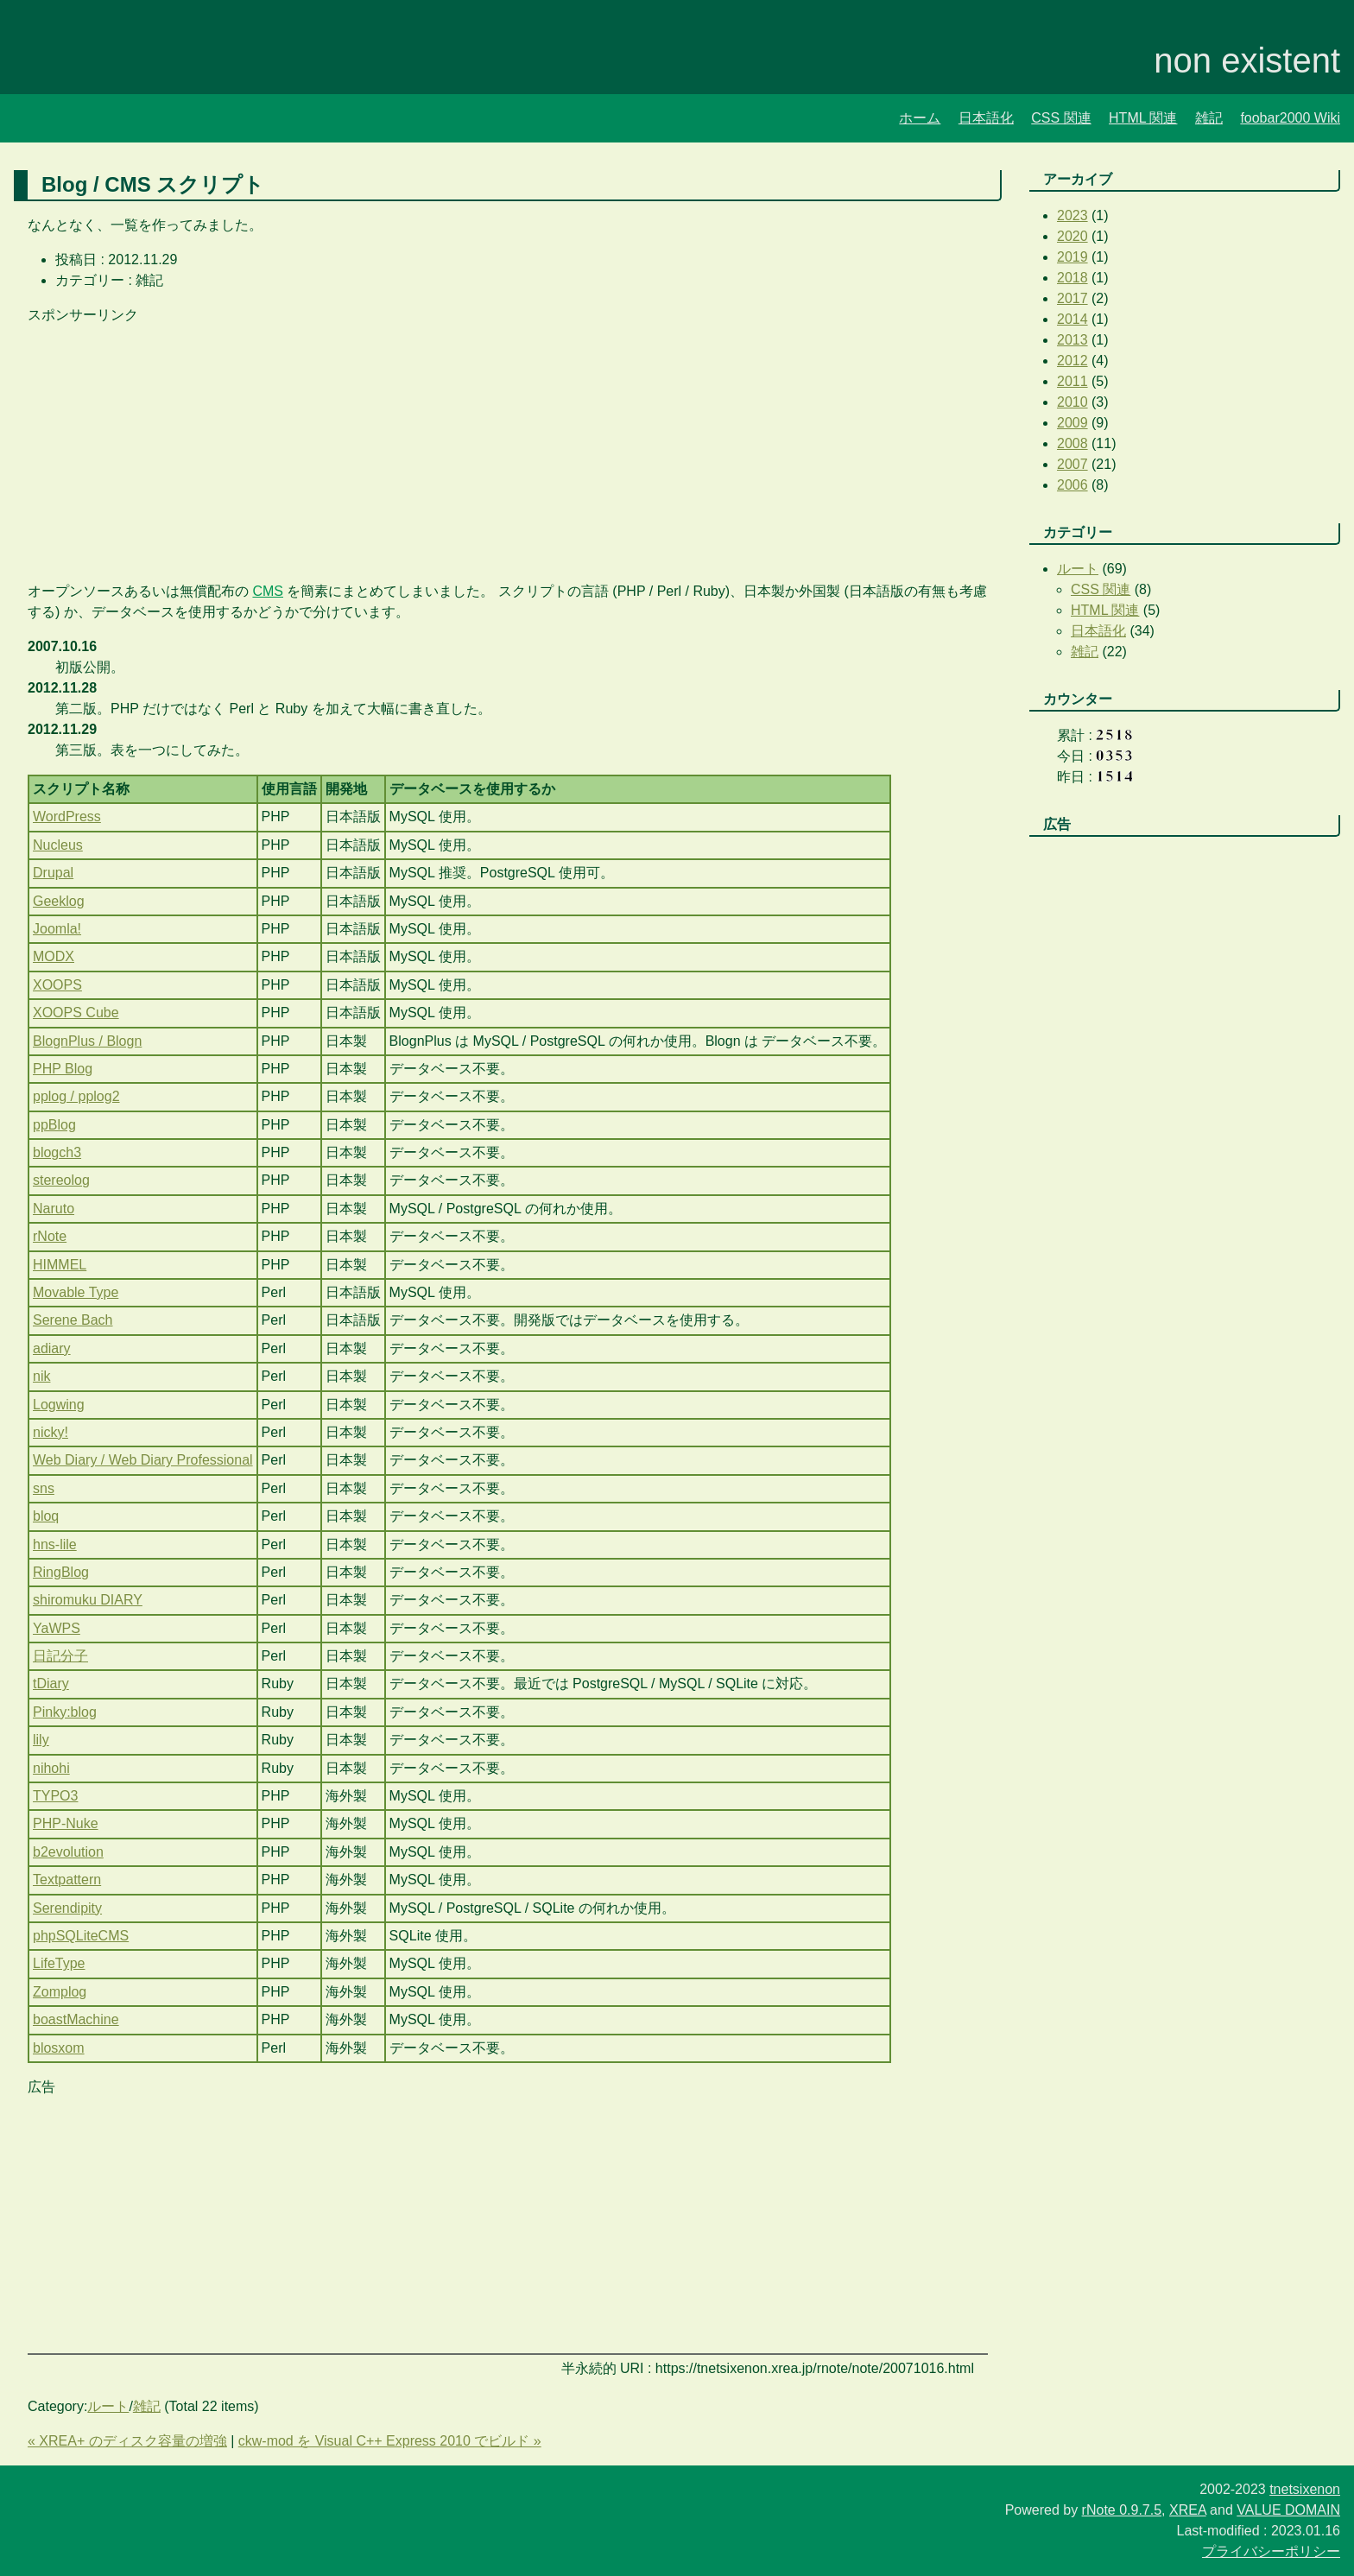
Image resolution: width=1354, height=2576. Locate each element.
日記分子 (60, 1656)
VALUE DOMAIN (1288, 2510)
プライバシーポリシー (1271, 2551)
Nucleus (58, 845)
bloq (46, 1516)
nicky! (50, 1432)
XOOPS (57, 985)
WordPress (67, 816)
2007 (1072, 464)
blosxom (59, 2048)
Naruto (53, 1208)
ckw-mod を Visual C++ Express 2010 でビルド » (389, 2441)
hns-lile (55, 1544)
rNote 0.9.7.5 (1122, 2510)
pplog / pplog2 (76, 1096)
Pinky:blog (65, 1712)
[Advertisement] (508, 446)
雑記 (1209, 118)
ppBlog (54, 1124)
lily (41, 1739)
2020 (1072, 236)
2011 (1072, 381)
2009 (1072, 422)
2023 (1072, 215)
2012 (1072, 360)
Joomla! (57, 928)
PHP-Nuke (65, 1823)
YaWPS (56, 1628)
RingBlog (61, 1572)
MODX (53, 956)
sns (43, 1488)
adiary (52, 1348)
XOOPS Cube (76, 1012)
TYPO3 (55, 1795)
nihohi (51, 1768)
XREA (1187, 2510)
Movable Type (75, 1292)
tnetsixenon (1304, 2489)
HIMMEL (59, 1264)
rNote (49, 1236)
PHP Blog (62, 1068)
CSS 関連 (1061, 118)
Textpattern (67, 1879)
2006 (1072, 485)
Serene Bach (73, 1320)
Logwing (59, 1404)
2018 (1072, 277)
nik (41, 1376)
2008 (1072, 443)
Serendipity (67, 1908)
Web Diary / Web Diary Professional (143, 1460)
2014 (1072, 319)
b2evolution (68, 1852)
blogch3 (57, 1152)
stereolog (61, 1180)
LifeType (59, 1963)
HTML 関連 (1143, 118)
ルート (108, 2406)
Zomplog (59, 1991)
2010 (1072, 402)
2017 (1072, 298)
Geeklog (59, 901)
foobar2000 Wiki (1290, 118)
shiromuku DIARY (87, 1599)
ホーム (919, 118)
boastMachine (76, 2019)
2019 (1072, 257)
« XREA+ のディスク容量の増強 (127, 2441)
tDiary (51, 1683)
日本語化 (986, 118)
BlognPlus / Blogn (87, 1041)
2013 (1072, 339)
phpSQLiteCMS (81, 1935)
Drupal (53, 872)
